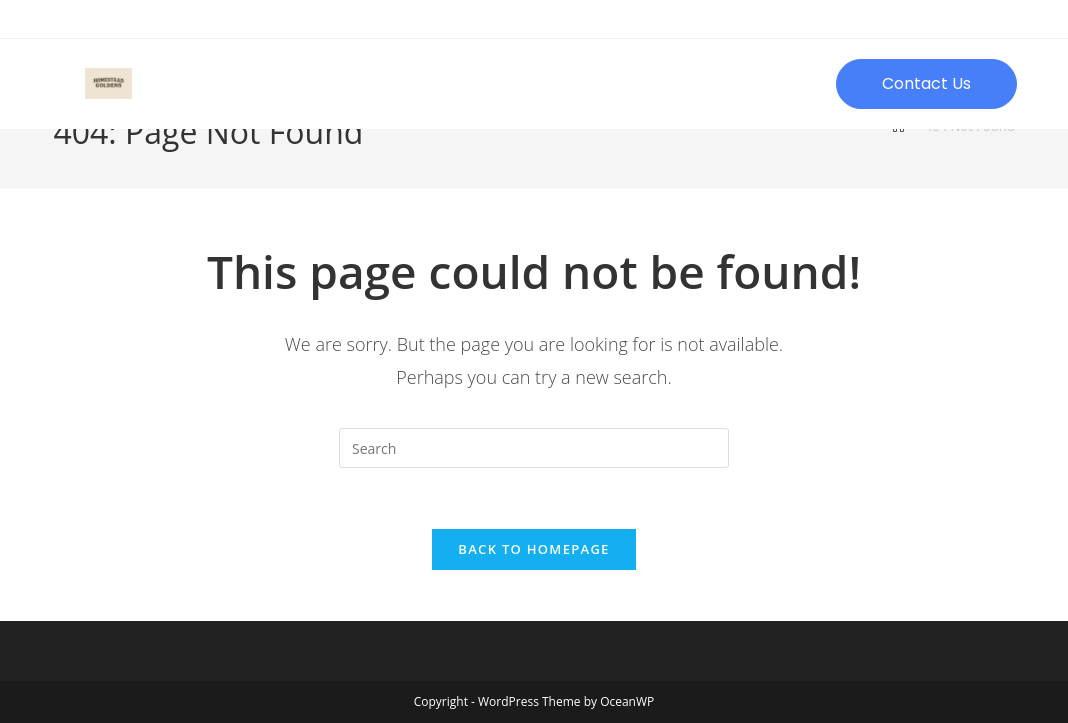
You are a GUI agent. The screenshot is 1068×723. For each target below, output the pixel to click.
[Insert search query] (534, 448)
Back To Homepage (533, 549)
